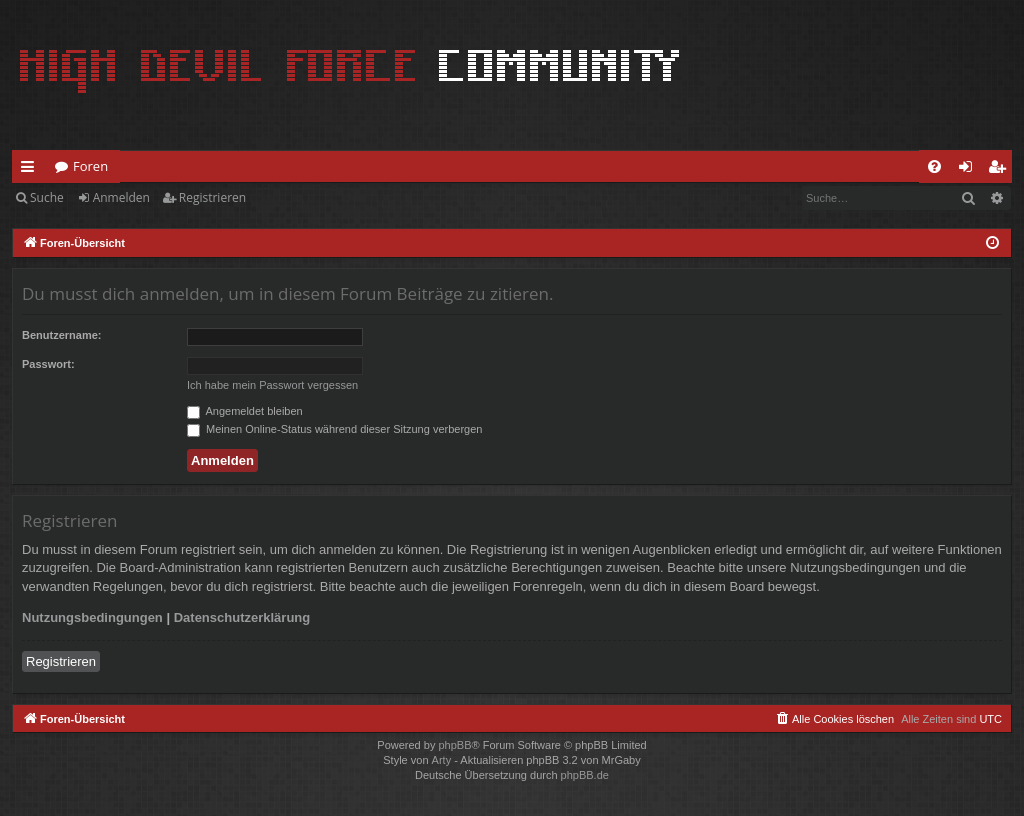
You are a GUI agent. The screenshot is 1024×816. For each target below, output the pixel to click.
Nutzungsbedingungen (92, 617)
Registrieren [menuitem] (1001, 170)
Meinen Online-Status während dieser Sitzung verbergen (334, 429)
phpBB (454, 745)
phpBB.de (585, 775)
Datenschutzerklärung (242, 617)
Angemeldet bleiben (245, 411)
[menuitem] (934, 166)
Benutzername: (61, 335)
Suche (47, 197)
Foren (90, 166)
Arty (442, 760)
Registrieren (212, 197)
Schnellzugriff (31, 170)
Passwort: (48, 364)
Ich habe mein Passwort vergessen (272, 385)
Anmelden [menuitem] (971, 170)
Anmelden (121, 197)
